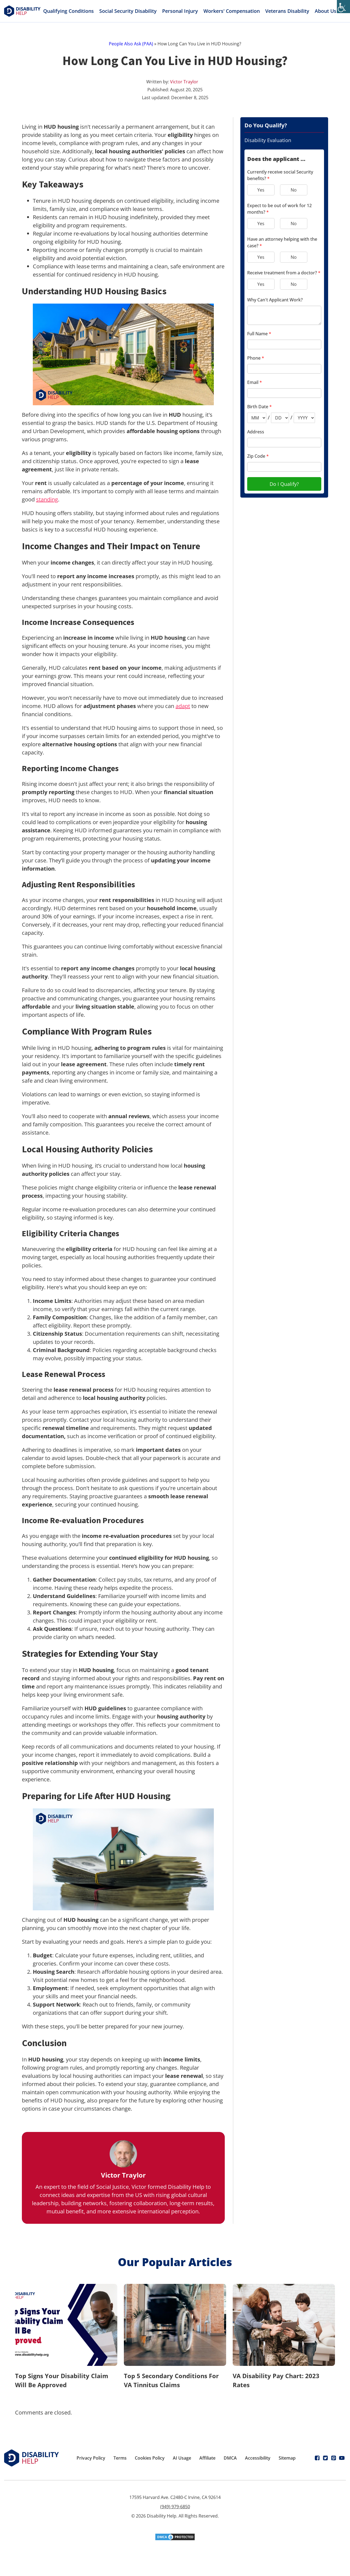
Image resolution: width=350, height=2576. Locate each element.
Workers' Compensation (231, 11)
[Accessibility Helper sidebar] (343, 6)
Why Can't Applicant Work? (275, 300)
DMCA (230, 2458)
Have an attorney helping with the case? (282, 242)
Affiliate (207, 2458)
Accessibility (257, 2458)
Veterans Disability (287, 11)
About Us (329, 11)
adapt (183, 706)
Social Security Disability (128, 11)
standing (47, 499)
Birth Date (259, 407)
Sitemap (287, 2458)
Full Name (259, 334)
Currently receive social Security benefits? (280, 175)
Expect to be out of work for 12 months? (279, 208)
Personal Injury (180, 11)
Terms (120, 2458)
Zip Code (258, 456)
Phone (255, 358)
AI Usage (182, 2458)
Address (255, 432)
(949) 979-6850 (175, 2507)
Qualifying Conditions (68, 11)
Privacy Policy (91, 2458)
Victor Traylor (184, 82)
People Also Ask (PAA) (131, 44)
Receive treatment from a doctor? (283, 273)
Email (254, 382)
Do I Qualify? (284, 484)
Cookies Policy (150, 2458)
